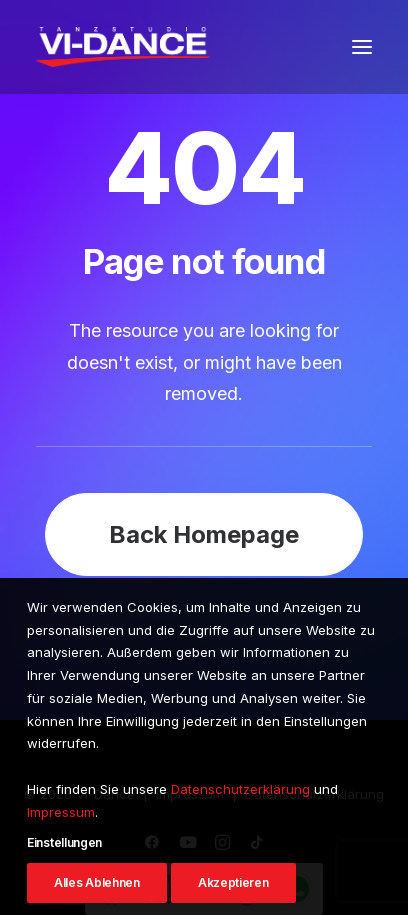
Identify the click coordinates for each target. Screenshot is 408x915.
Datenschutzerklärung (240, 825)
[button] (362, 47)
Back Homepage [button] (204, 534)
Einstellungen (64, 878)
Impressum (61, 848)
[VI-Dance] (123, 47)
